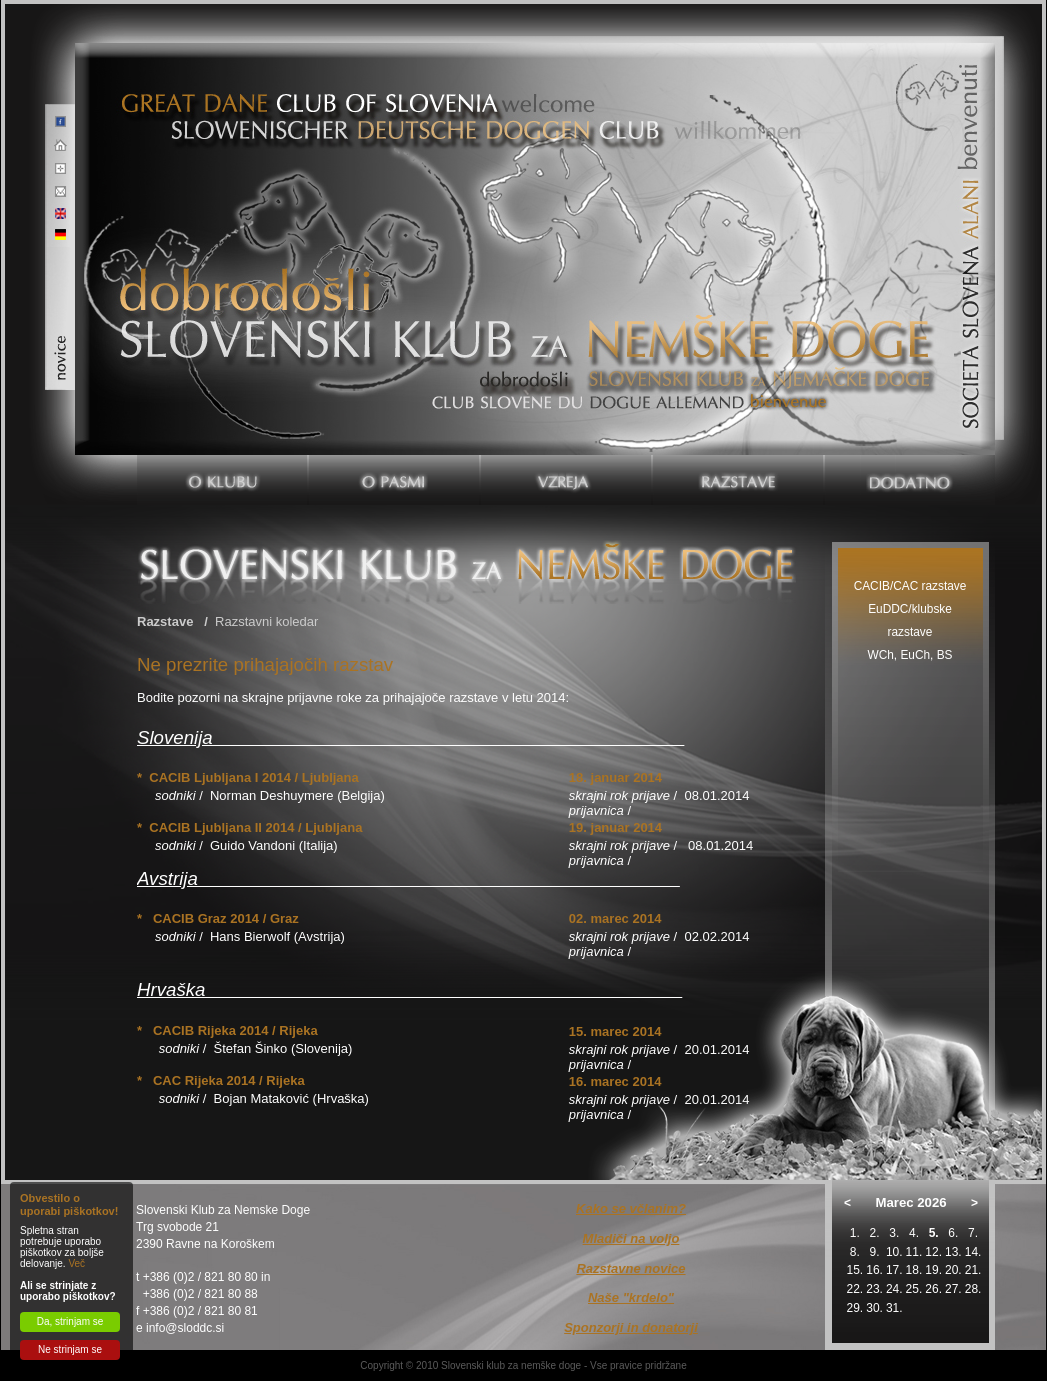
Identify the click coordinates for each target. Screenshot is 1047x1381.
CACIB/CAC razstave (910, 586)
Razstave (165, 621)
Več (76, 1263)
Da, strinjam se (70, 1321)
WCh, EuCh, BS (909, 655)
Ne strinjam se (70, 1349)
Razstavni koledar (266, 621)
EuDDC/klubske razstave (910, 620)
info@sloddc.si (185, 1328)
